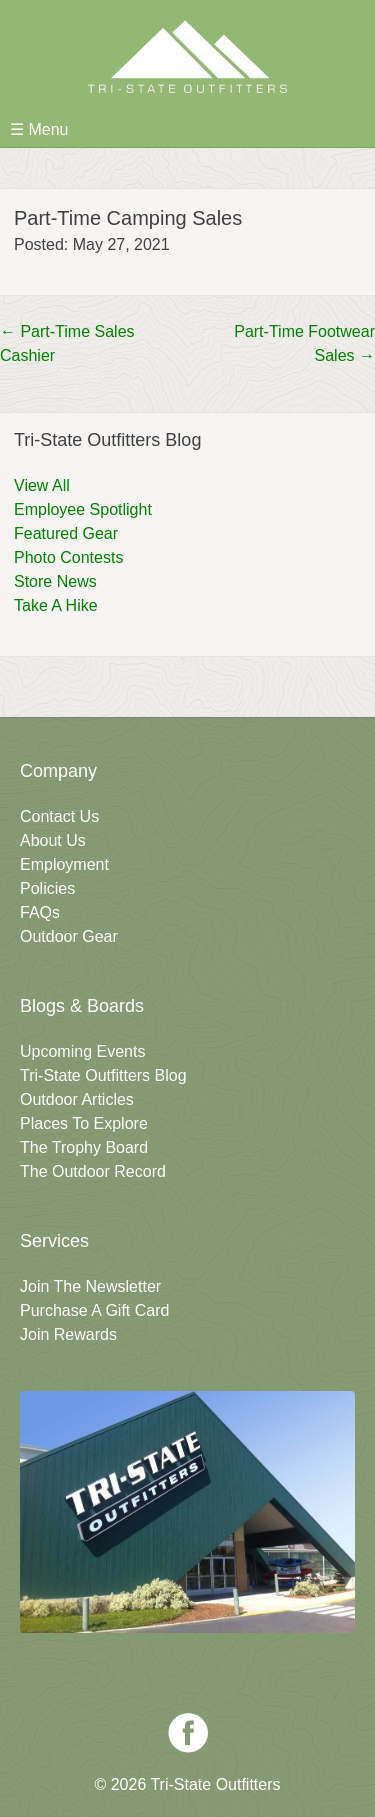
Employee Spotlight (83, 509)
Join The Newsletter (90, 1286)
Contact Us (59, 816)
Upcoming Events (82, 1051)
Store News (55, 581)
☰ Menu (39, 129)
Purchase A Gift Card (94, 1310)
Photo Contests (68, 557)
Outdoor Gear (69, 936)
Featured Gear (66, 533)
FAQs (40, 912)
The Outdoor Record (93, 1171)
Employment (64, 864)
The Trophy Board (84, 1147)
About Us (53, 840)
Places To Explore (84, 1123)
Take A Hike (56, 605)
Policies (47, 888)
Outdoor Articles (77, 1099)
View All (42, 485)
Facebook (188, 1733)
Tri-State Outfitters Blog (103, 1075)
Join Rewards (68, 1334)
